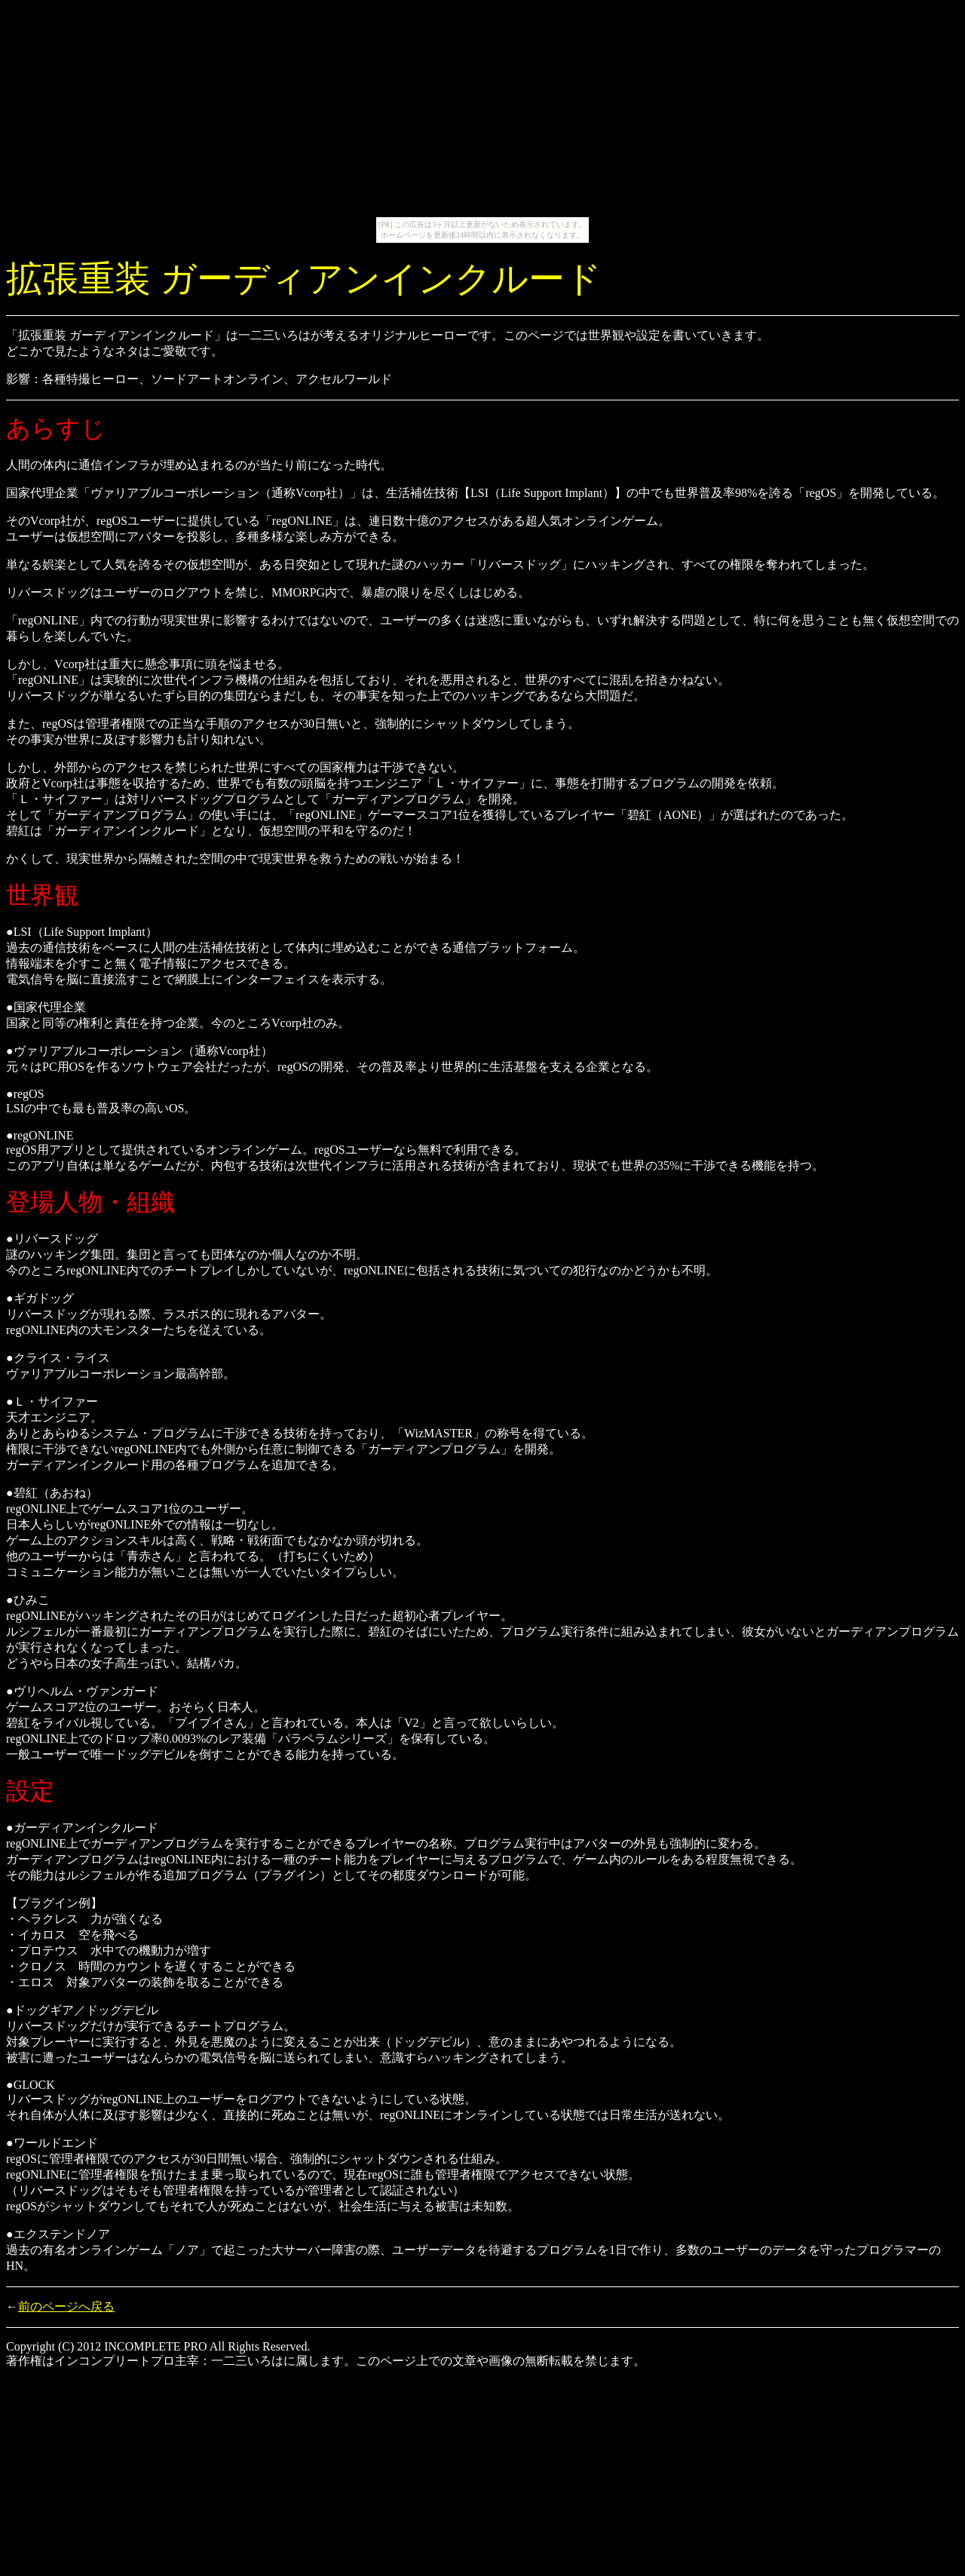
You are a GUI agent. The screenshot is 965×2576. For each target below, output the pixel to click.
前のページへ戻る (66, 2306)
